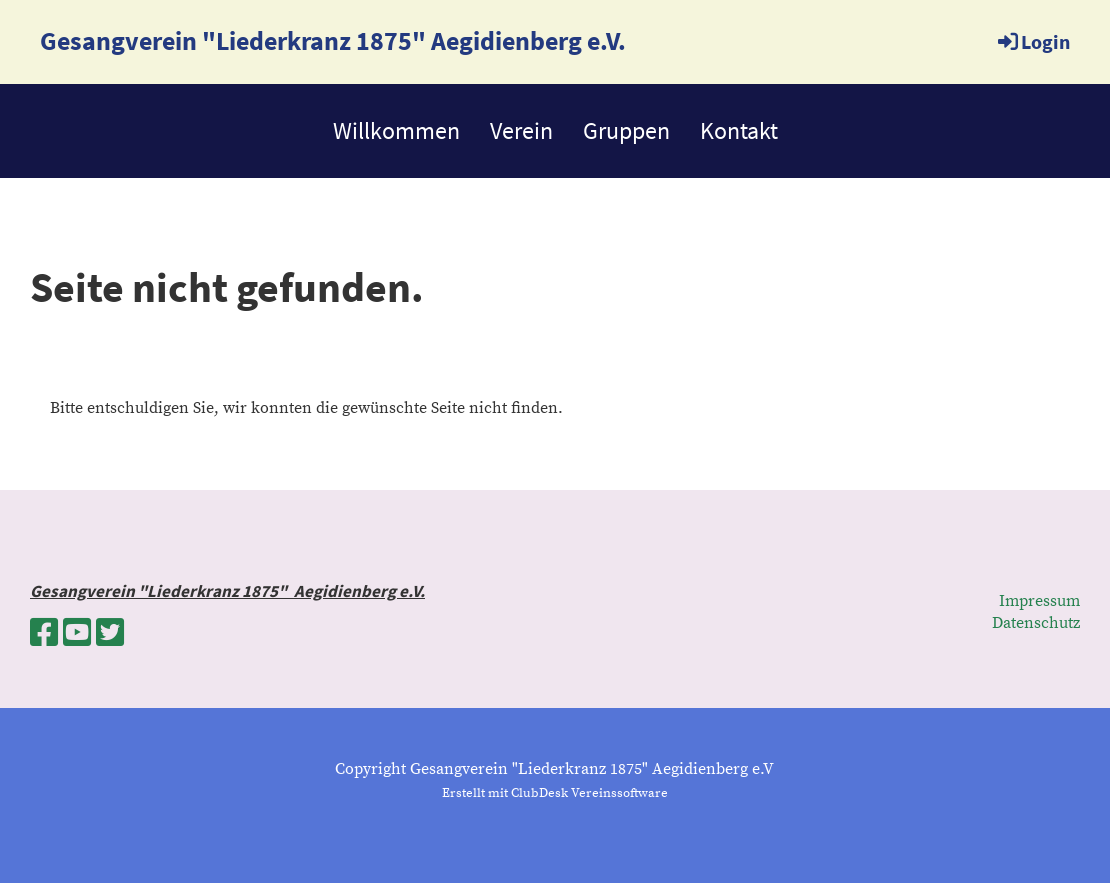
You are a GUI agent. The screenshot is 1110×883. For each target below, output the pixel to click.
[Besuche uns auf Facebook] (44, 635)
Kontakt (739, 130)
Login (1032, 41)
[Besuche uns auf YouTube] (77, 635)
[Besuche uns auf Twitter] (110, 635)
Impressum (1039, 601)
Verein (521, 130)
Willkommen (396, 130)
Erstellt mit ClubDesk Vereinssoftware (555, 793)
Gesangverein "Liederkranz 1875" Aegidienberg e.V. (333, 40)
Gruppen (626, 130)
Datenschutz (1036, 623)
